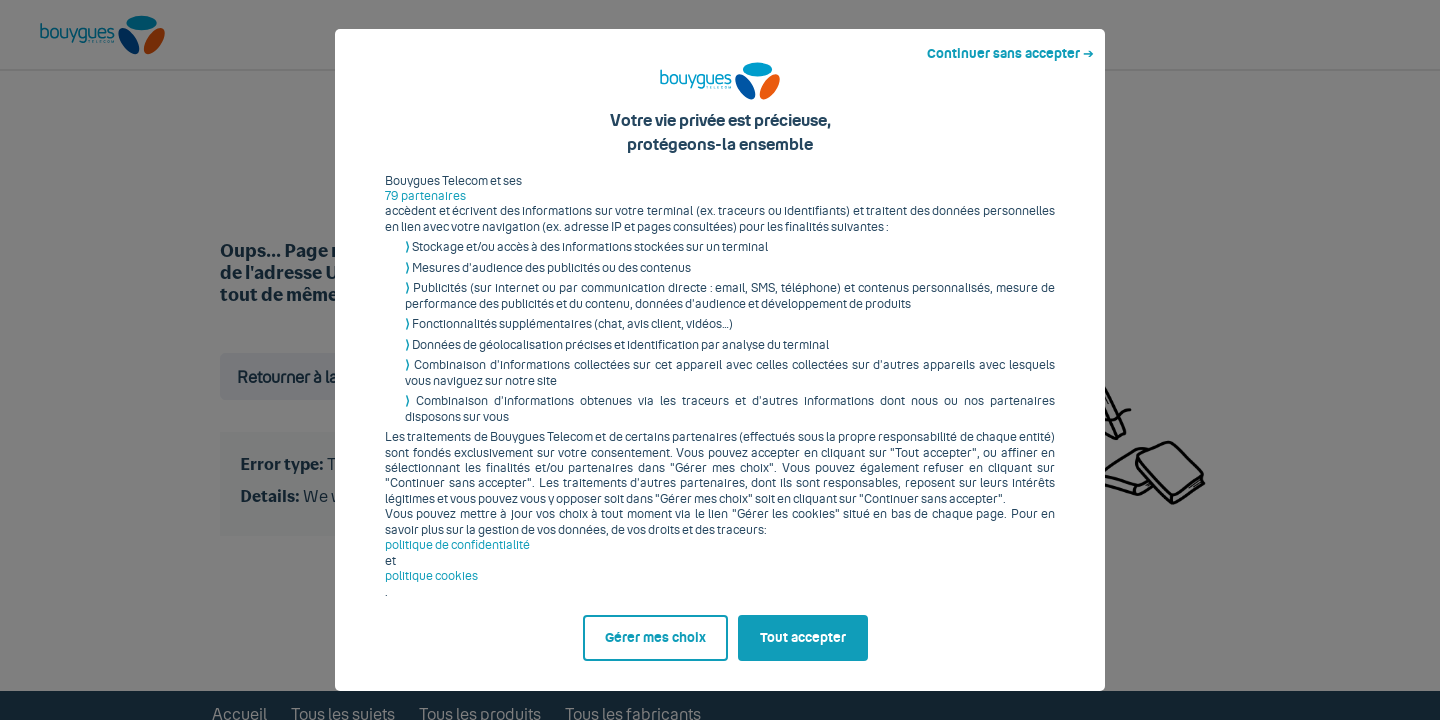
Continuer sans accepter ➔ (1010, 62)
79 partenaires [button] (425, 204)
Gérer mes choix (655, 646)
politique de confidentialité (457, 553)
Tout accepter (803, 646)
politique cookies (431, 584)
